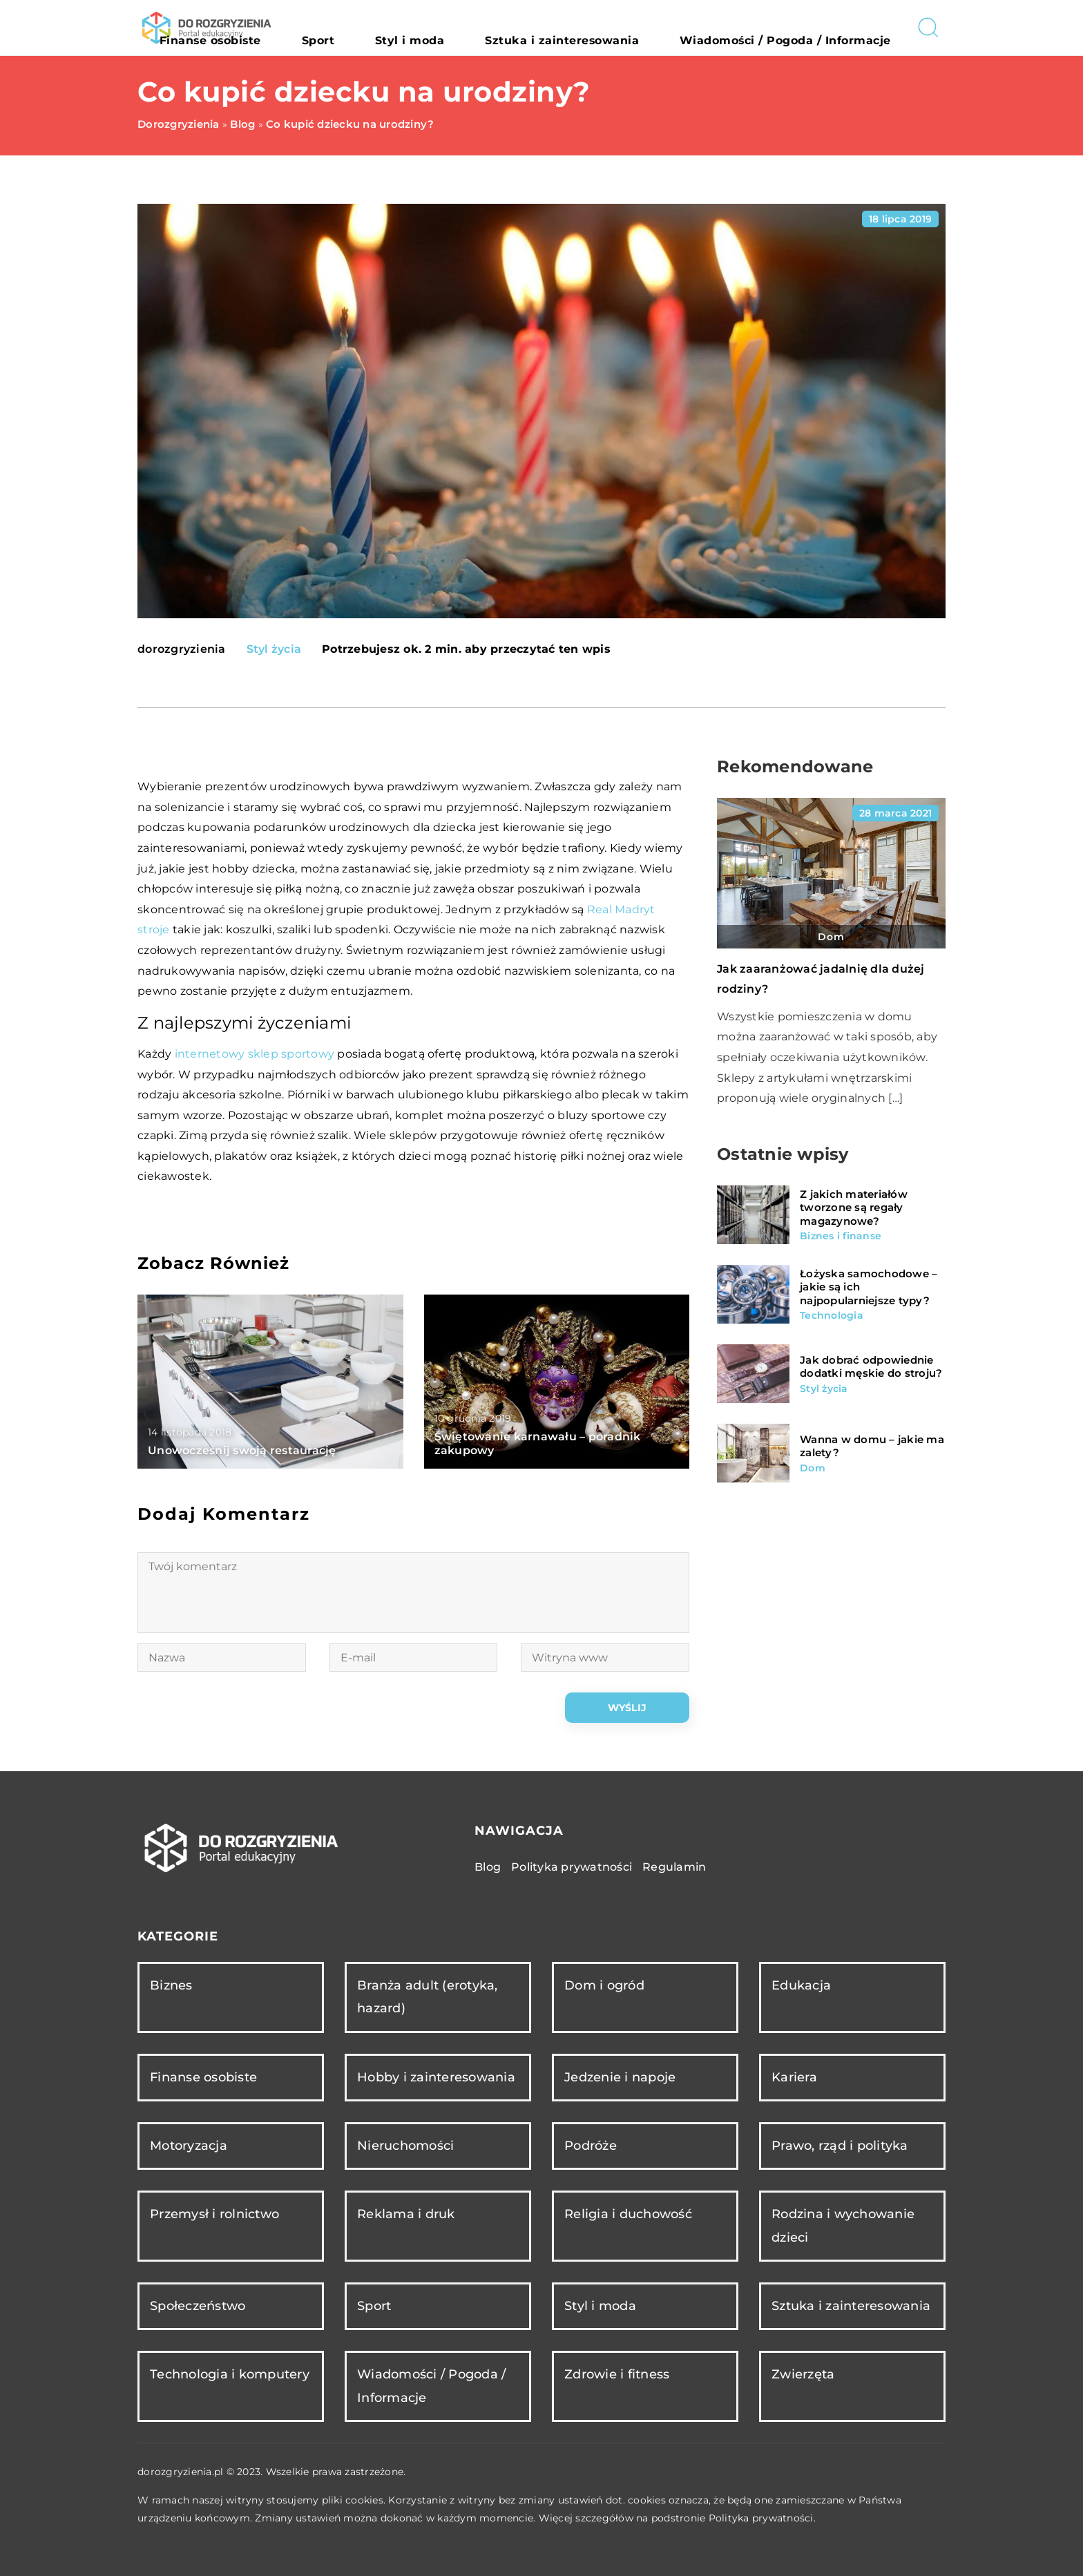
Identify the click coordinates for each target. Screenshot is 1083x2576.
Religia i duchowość (628, 2214)
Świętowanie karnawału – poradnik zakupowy (537, 1444)
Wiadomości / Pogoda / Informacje (810, 27)
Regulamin (674, 1866)
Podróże (590, 2145)
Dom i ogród (604, 1985)
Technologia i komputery (229, 2374)
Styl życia (274, 649)
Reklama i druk (406, 2214)
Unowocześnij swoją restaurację (242, 1450)
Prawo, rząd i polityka (839, 2145)
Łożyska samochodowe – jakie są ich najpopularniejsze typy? (868, 1287)
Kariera (794, 2077)
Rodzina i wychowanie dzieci (842, 2225)
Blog (488, 1866)
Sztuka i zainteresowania (633, 27)
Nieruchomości (405, 2145)
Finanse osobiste (374, 27)
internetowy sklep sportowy (255, 1053)
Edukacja (801, 1985)
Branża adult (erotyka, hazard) (427, 1997)
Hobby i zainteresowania (436, 2077)
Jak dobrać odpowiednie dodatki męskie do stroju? (871, 1366)
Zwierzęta (802, 2374)
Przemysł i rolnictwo (214, 2214)
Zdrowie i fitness (616, 2374)
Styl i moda (517, 27)
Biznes (171, 1985)
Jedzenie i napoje (619, 2077)
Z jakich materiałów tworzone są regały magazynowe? (854, 1207)
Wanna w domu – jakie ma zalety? (872, 1446)
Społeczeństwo (197, 2305)
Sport (453, 27)
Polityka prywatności (571, 1866)
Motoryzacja (188, 2145)
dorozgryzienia (181, 649)
